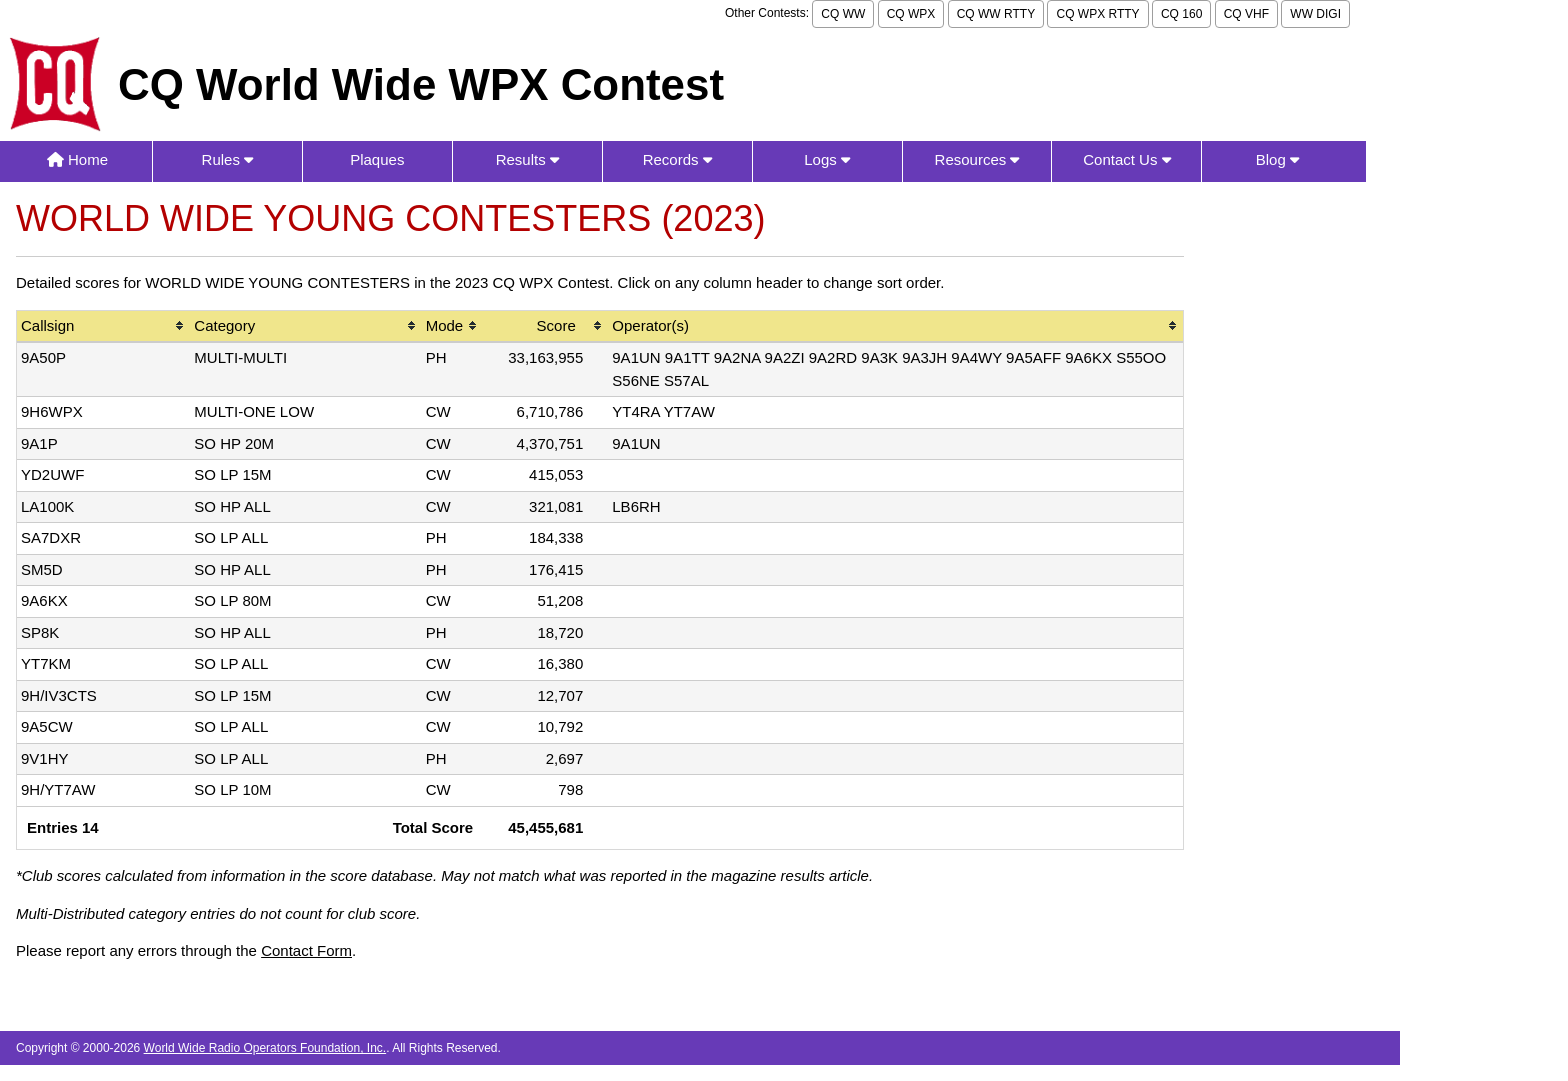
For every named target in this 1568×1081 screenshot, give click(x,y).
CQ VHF (1246, 14)
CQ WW (843, 14)
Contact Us (1126, 159)
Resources (977, 159)
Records (677, 159)
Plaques (377, 159)
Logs (827, 159)
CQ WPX (911, 14)
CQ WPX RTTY (1097, 14)
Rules (228, 159)
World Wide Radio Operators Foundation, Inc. (265, 1048)
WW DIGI (1315, 14)
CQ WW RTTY (996, 14)
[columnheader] (103, 327)
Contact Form (306, 950)
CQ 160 (1181, 14)
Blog (1277, 159)
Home (77, 159)
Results (527, 159)
